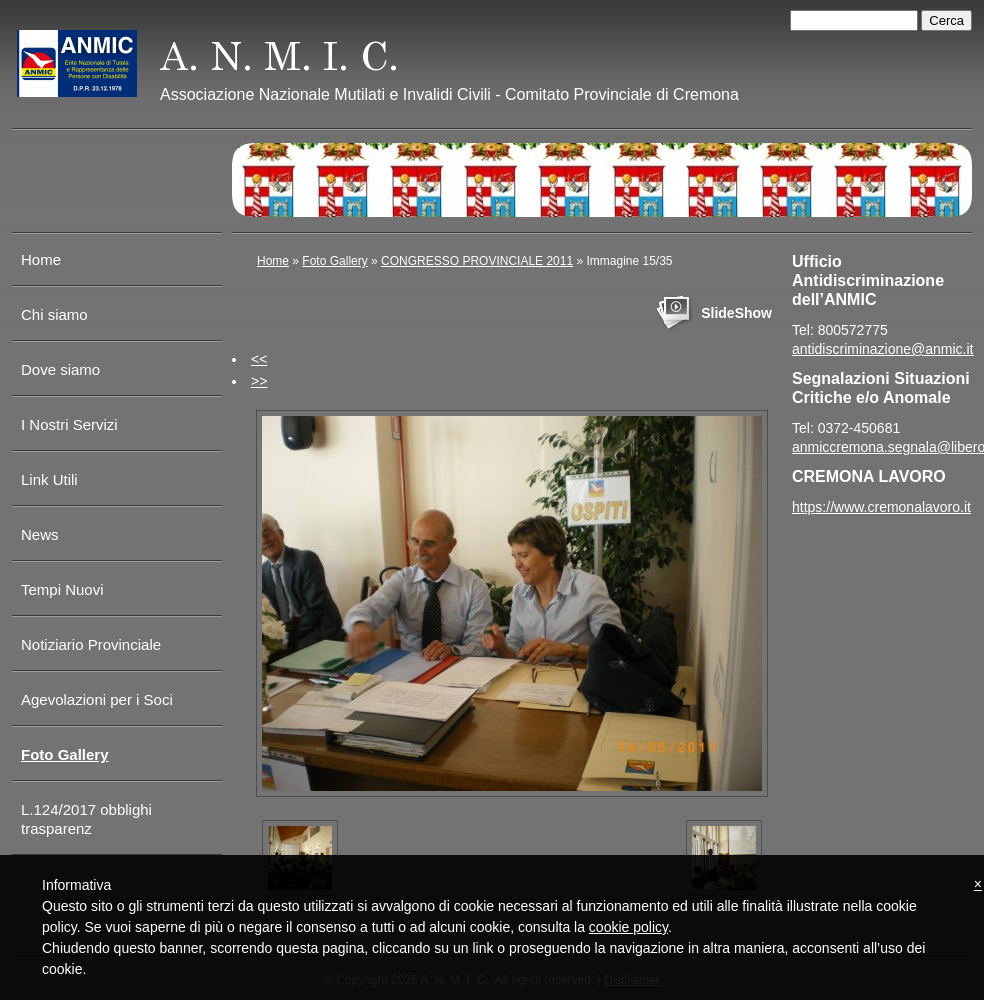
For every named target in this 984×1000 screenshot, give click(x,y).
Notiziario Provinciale (91, 644)
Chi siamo (54, 314)
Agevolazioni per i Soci (97, 699)
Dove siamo (60, 369)
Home (41, 259)
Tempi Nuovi (62, 589)
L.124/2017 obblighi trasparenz (86, 819)
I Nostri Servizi (69, 424)
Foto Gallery (65, 754)
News (40, 534)
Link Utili (49, 479)
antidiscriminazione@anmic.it (883, 349)
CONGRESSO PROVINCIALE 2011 (477, 261)
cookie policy (628, 927)
